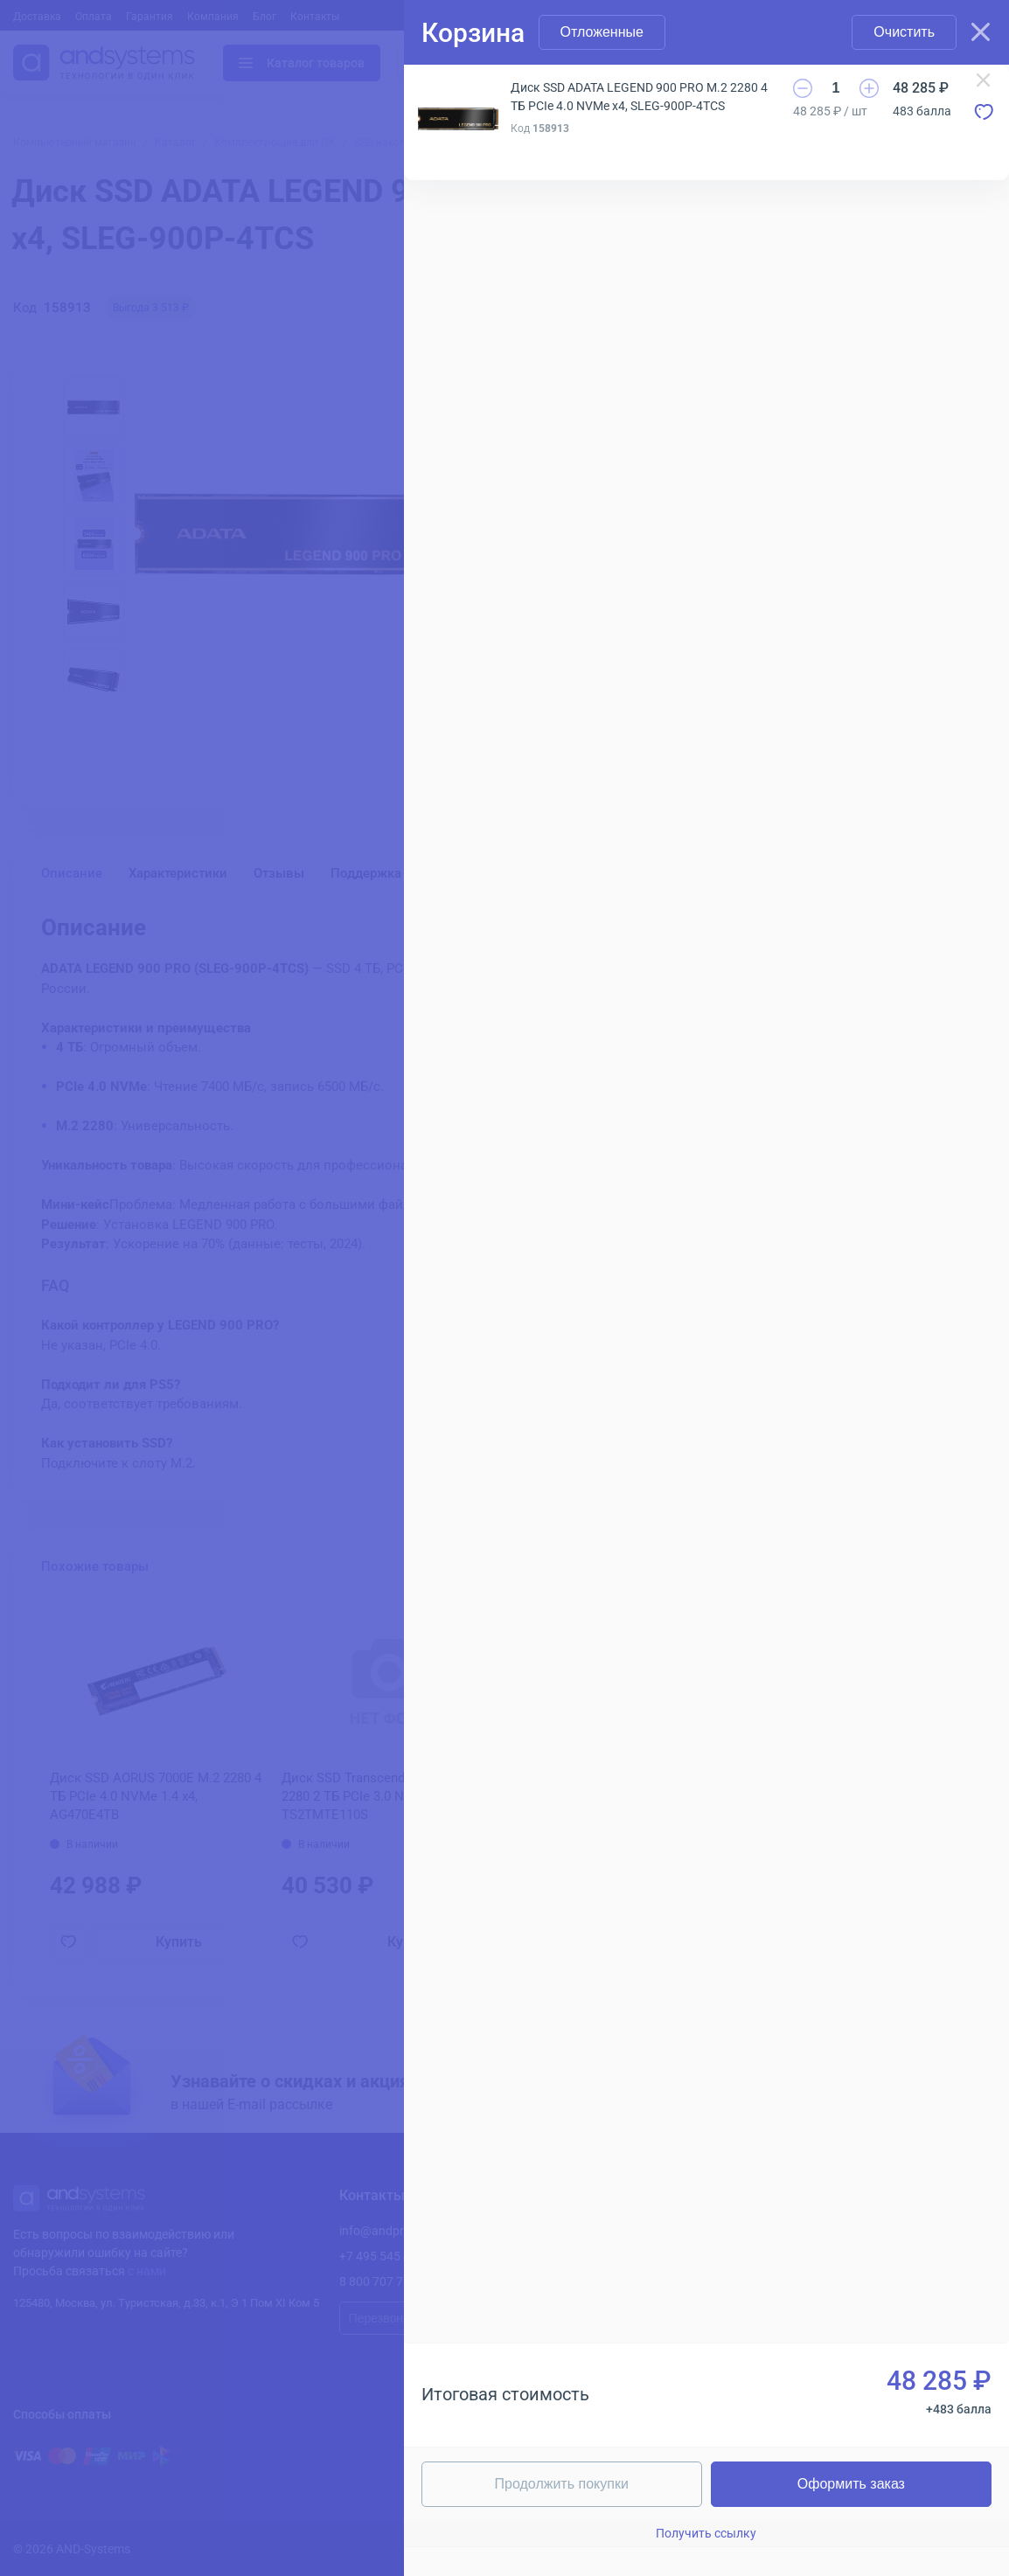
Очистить (904, 31)
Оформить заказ (851, 2483)
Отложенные (602, 31)
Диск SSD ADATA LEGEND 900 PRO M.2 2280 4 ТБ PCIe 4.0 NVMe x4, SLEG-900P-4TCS (639, 96)
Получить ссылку (706, 2533)
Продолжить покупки (562, 2483)
